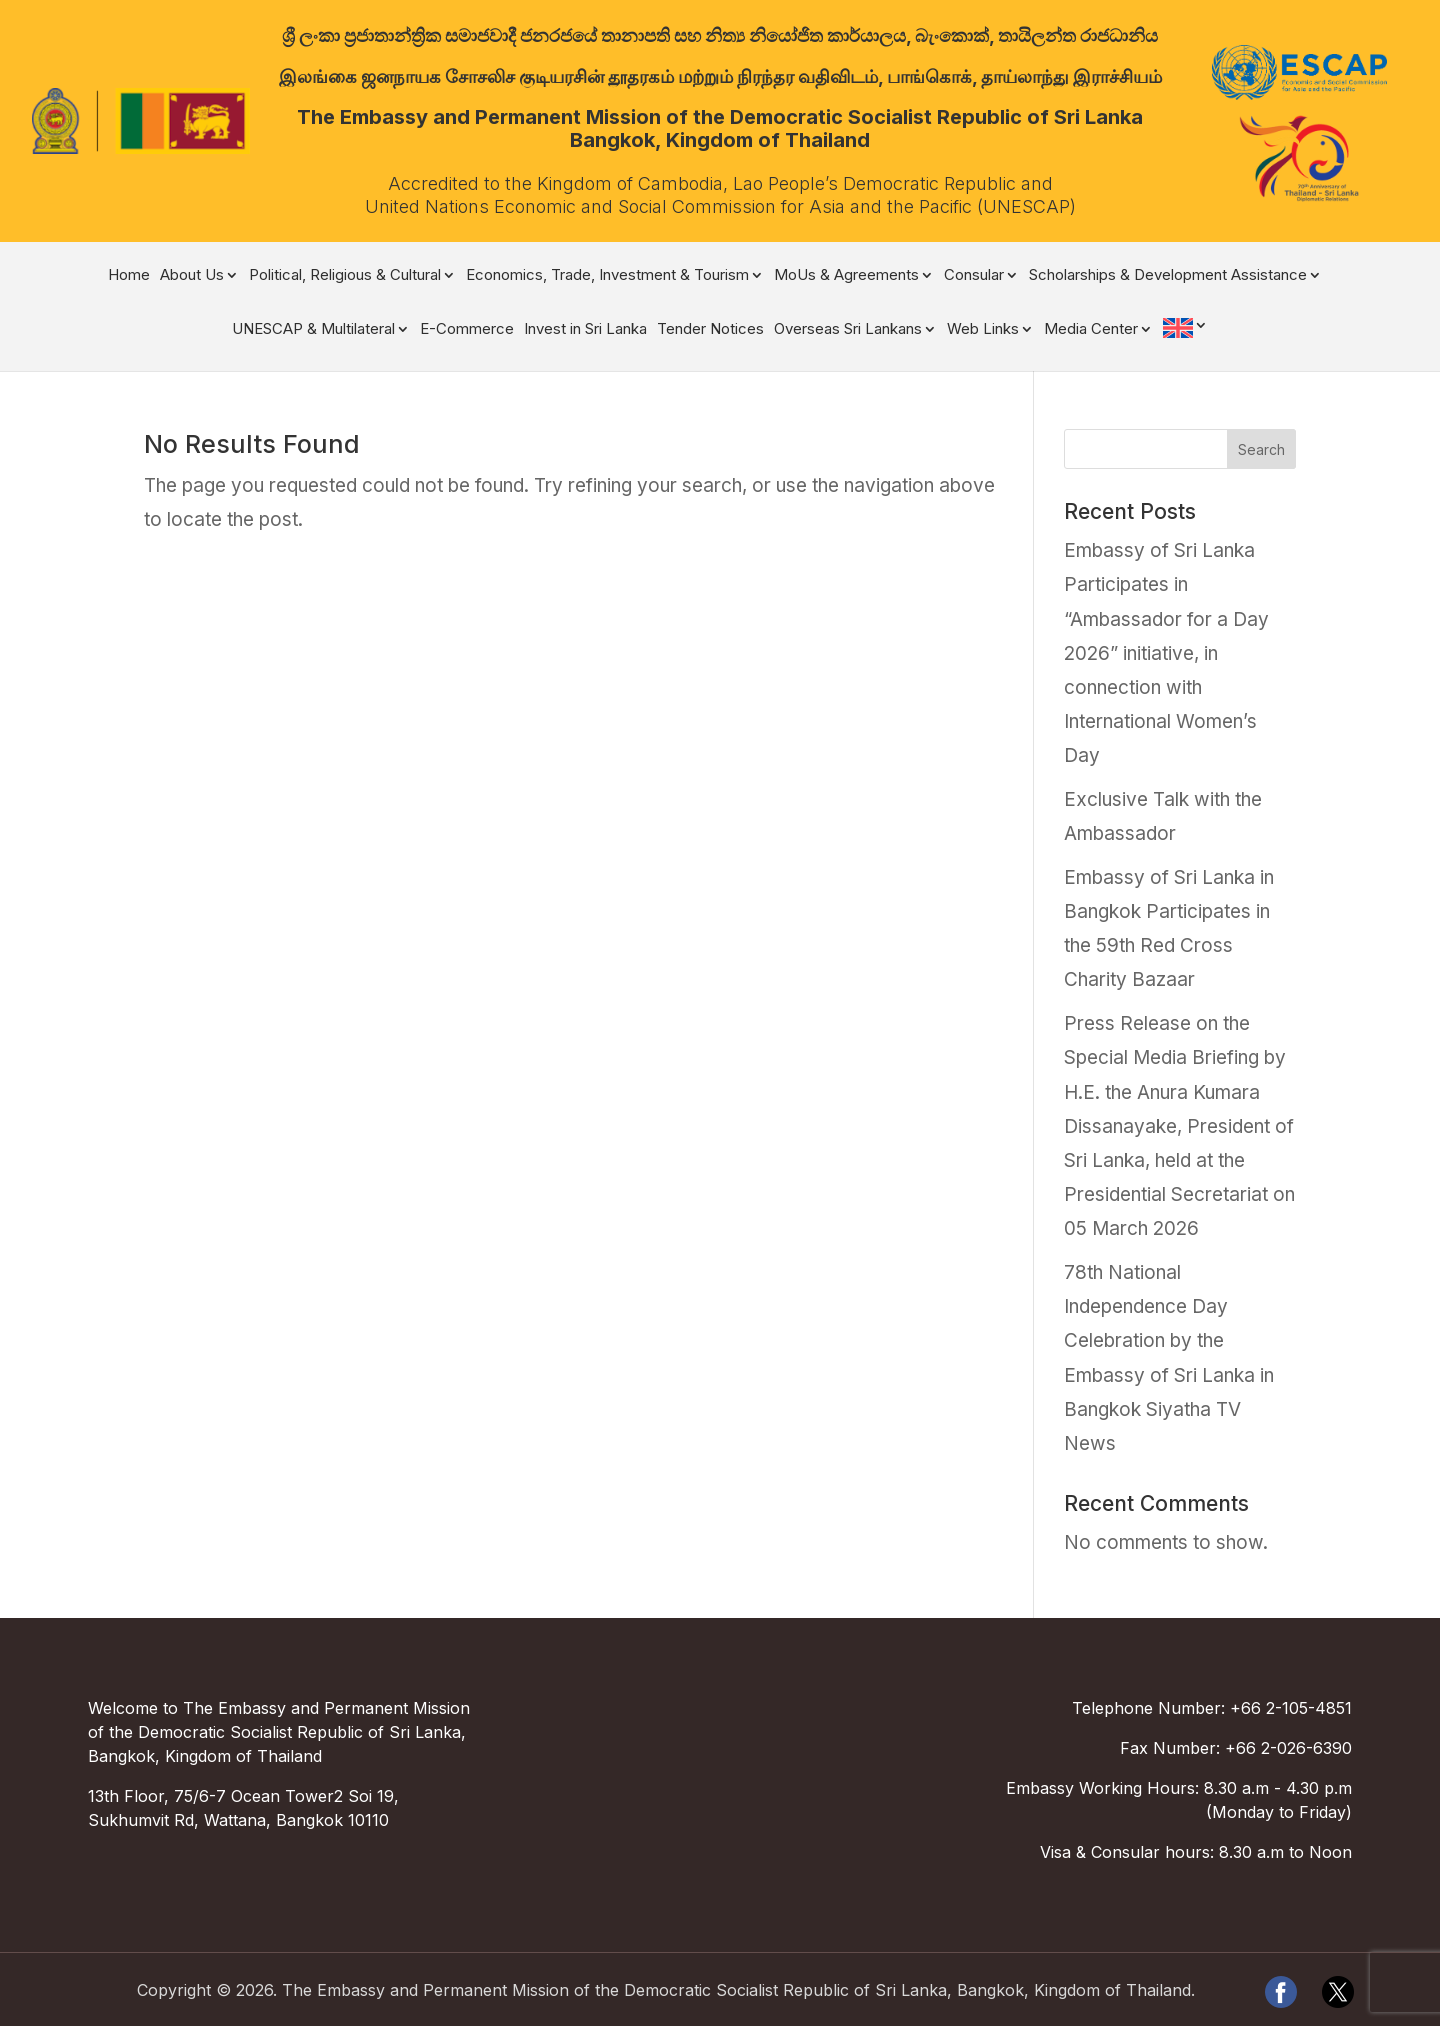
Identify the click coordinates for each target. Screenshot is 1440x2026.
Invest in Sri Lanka (585, 330)
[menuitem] (1185, 342)
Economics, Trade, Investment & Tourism (607, 276)
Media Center (1091, 330)
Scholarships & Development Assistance (1168, 276)
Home (129, 276)
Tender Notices (710, 330)
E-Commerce (467, 330)
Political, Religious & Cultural (345, 276)
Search (1261, 449)
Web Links (983, 330)
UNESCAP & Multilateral (313, 330)
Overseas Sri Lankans (848, 330)
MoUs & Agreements (846, 276)
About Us (192, 276)
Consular (974, 276)
